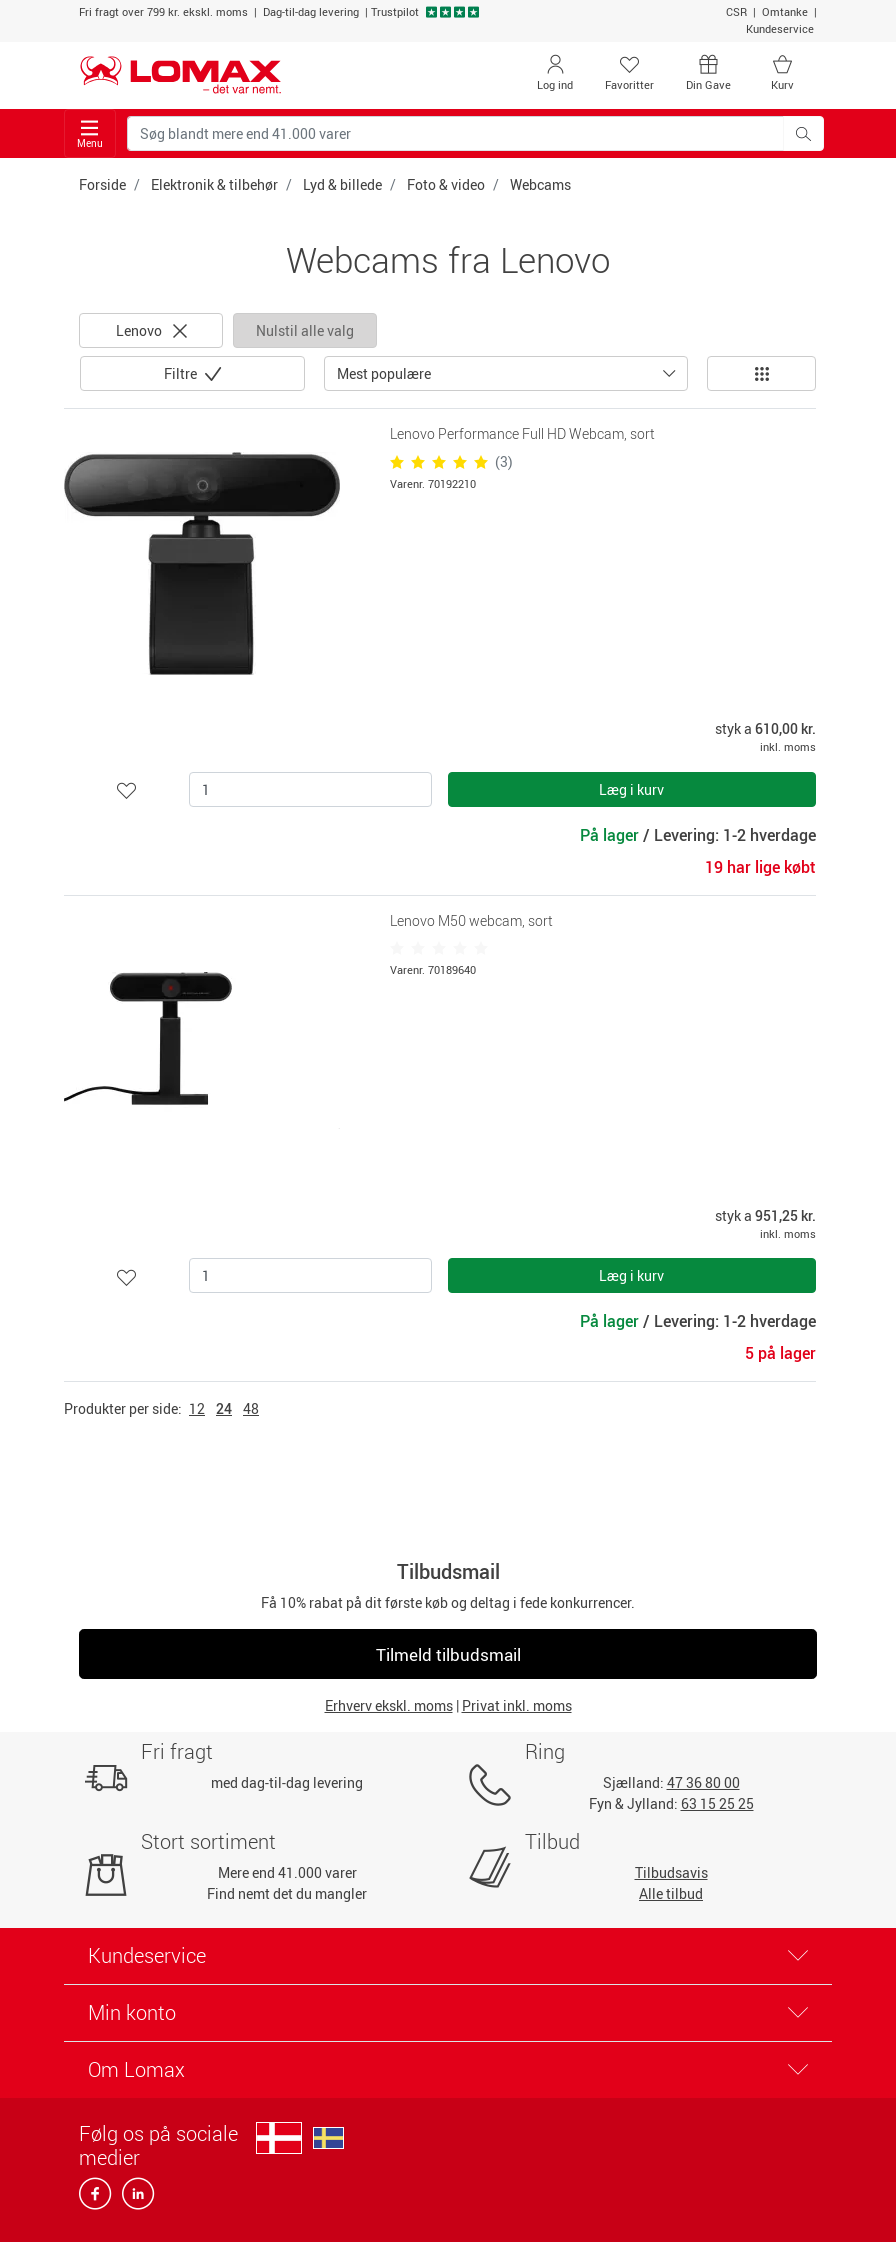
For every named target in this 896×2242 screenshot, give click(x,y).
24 (224, 1408)
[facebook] (96, 2199)
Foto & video (446, 184)
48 (251, 1408)
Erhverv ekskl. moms (389, 1705)
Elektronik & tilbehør (214, 184)
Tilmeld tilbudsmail (448, 1654)
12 (197, 1408)
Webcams (540, 184)
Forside (102, 184)
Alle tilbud (671, 1893)
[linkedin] (134, 2199)
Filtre (182, 373)
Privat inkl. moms (517, 1705)
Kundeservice (780, 28)
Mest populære (384, 373)
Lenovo (151, 330)
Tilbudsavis (671, 1872)
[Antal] (310, 789)
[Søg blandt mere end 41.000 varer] (455, 133)
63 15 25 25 (717, 1803)
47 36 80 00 (703, 1782)
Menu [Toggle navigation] (90, 134)
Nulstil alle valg (305, 330)
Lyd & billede (342, 184)
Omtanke (785, 11)
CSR (736, 11)
